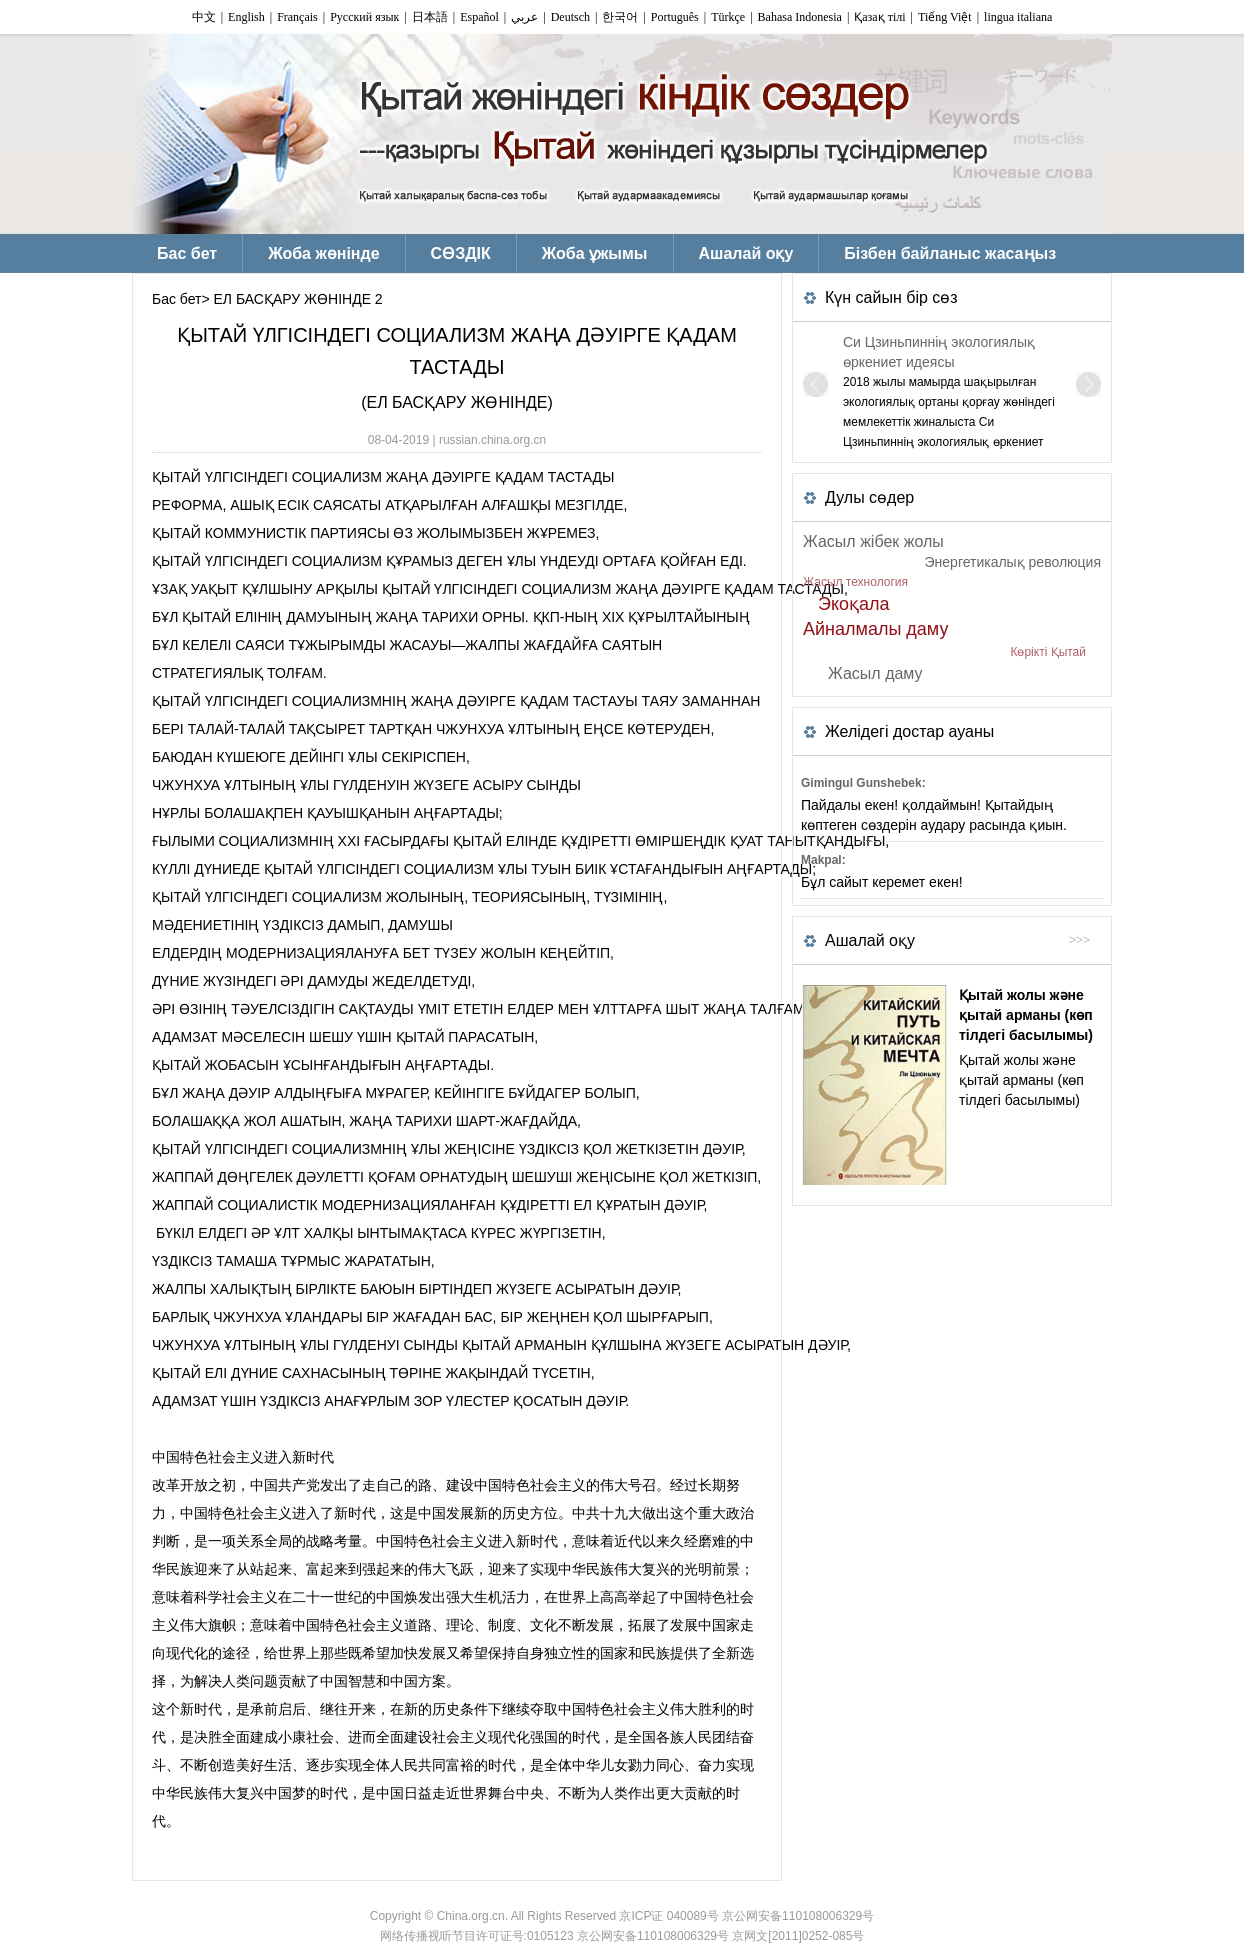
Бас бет (176, 299)
